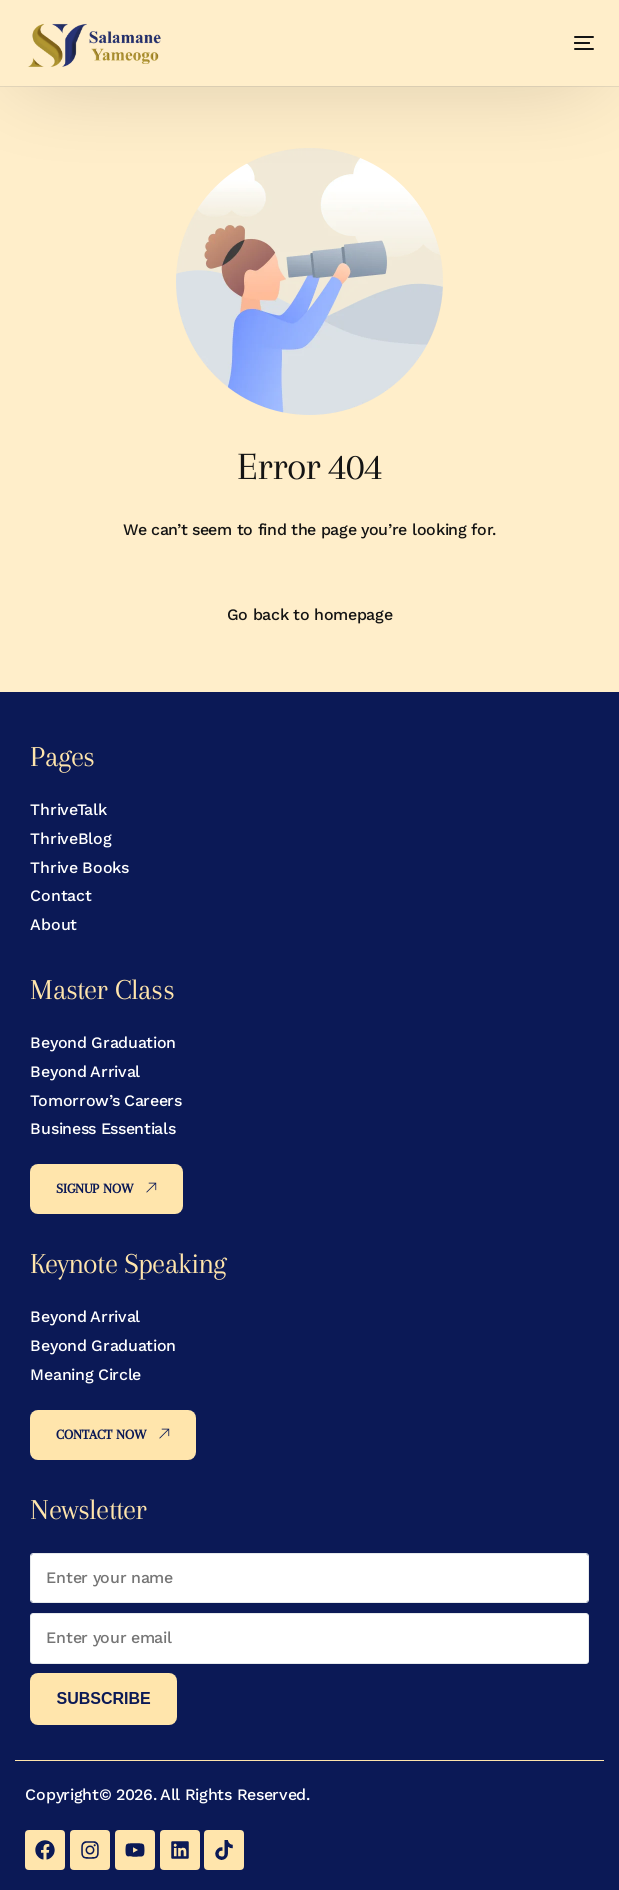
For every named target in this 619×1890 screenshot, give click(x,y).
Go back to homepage (310, 614)
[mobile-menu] (565, 43)
